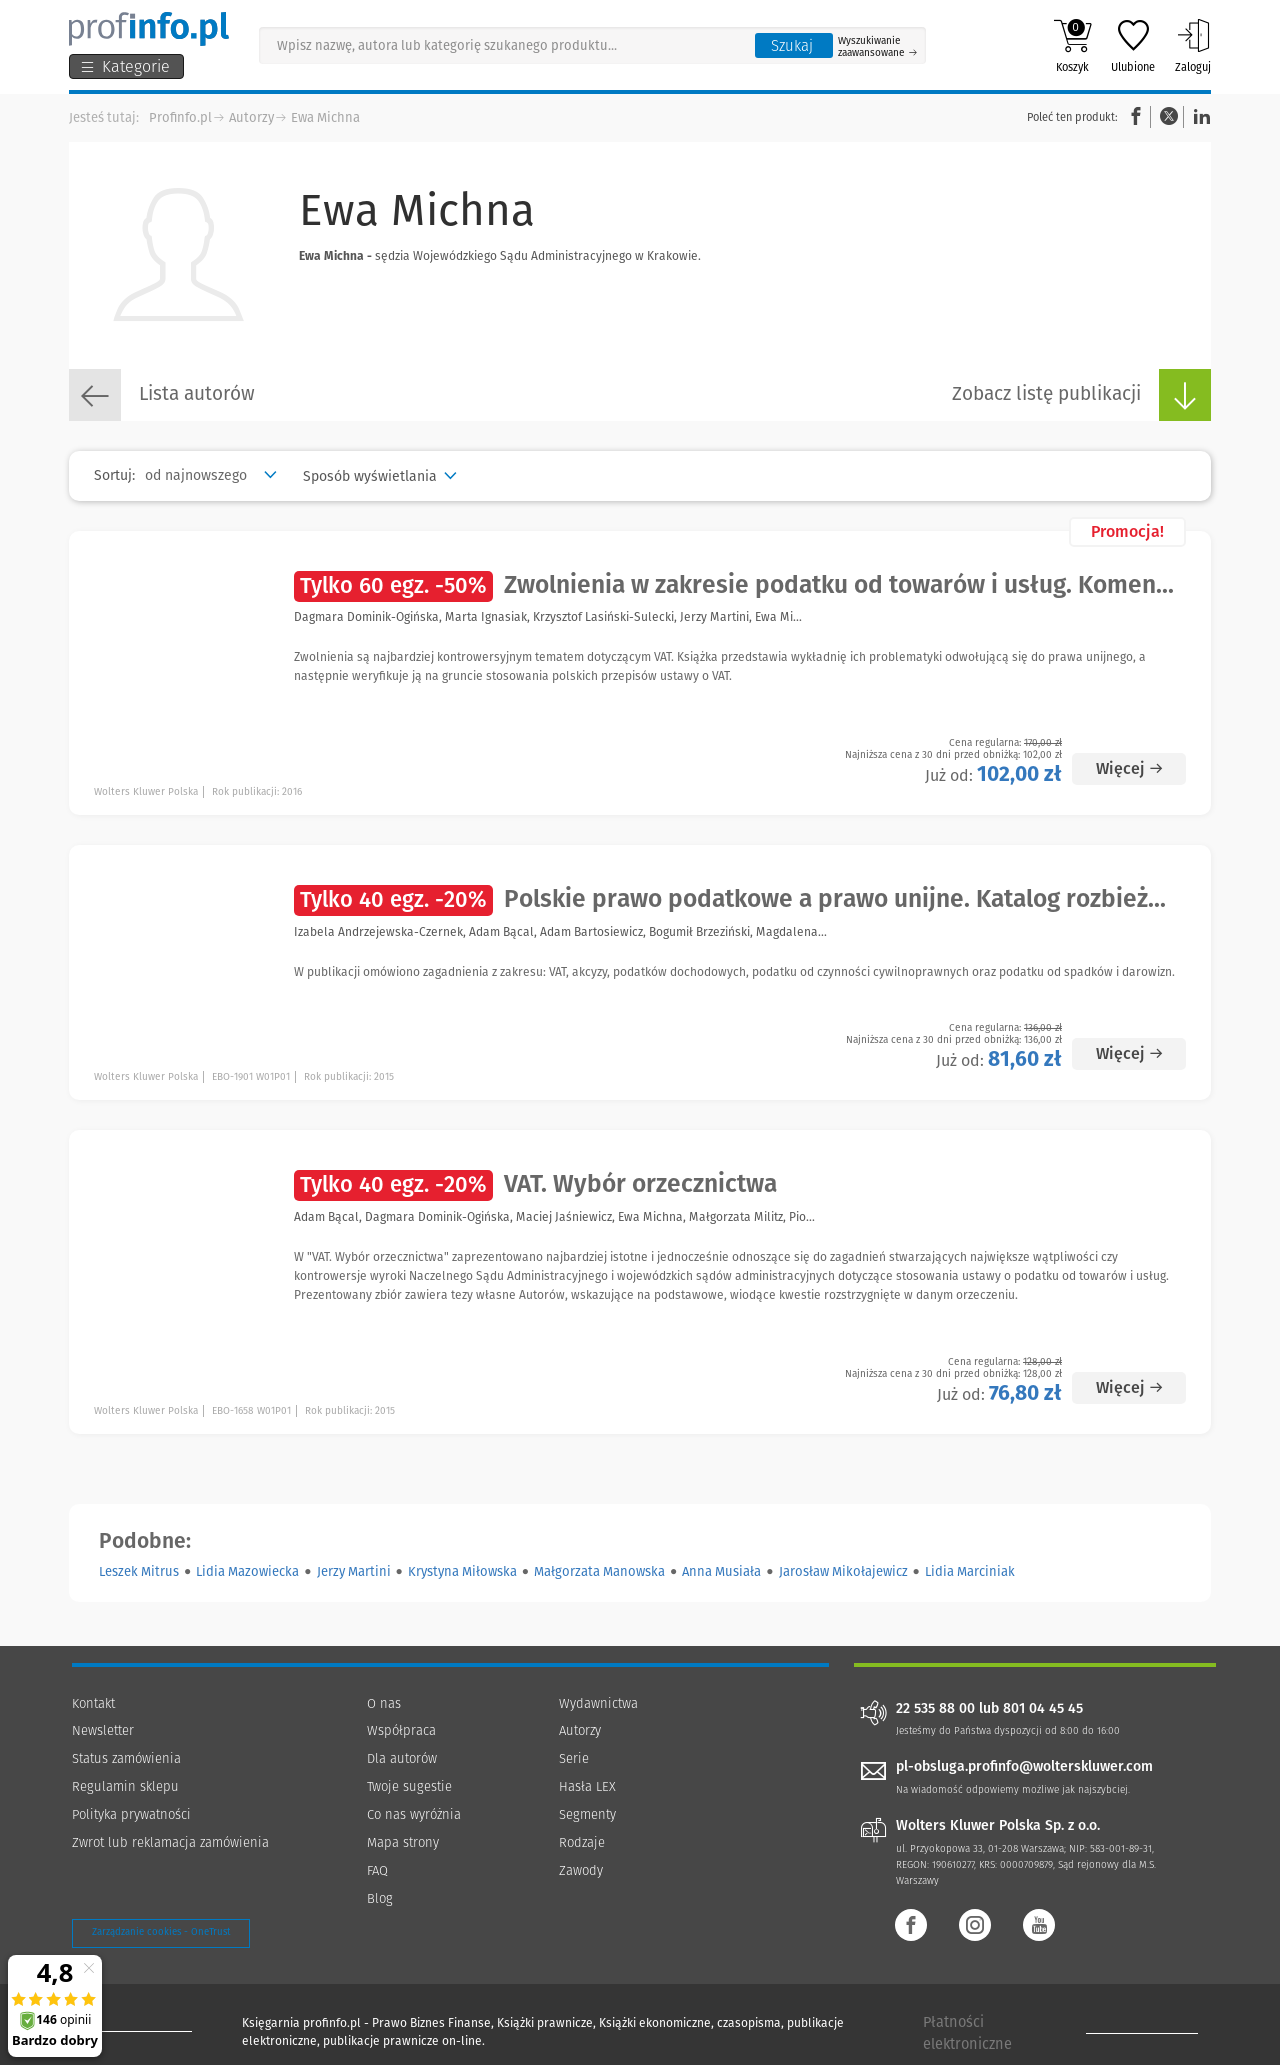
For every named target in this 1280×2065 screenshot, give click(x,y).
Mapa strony (403, 1842)
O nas (384, 1703)
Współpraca (401, 1730)
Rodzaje (582, 1842)
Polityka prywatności (131, 1814)
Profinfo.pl (180, 117)
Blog (380, 1898)
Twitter (1169, 116)
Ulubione (1133, 46)
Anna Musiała (721, 1571)
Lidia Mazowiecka (247, 1571)
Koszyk (1072, 46)
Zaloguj (1193, 46)
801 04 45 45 (1043, 1709)
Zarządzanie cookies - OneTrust (161, 1932)
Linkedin (1199, 116)
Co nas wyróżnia (414, 1814)
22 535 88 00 (935, 1709)
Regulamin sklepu (125, 1786)
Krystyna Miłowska (462, 1571)
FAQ (377, 1870)
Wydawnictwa (598, 1703)
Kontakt (93, 1703)
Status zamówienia (126, 1758)
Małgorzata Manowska (599, 1571)
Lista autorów (162, 395)
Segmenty (587, 1814)
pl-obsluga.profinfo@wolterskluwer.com (1024, 1766)
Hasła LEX (587, 1786)
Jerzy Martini (354, 1571)
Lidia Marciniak (970, 1571)
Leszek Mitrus (139, 1571)
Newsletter (103, 1730)
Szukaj (792, 46)
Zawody (581, 1870)
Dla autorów (402, 1758)
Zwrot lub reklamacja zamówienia (170, 1842)
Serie (574, 1758)
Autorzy (251, 117)
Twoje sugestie (409, 1786)
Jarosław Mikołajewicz (843, 1571)
